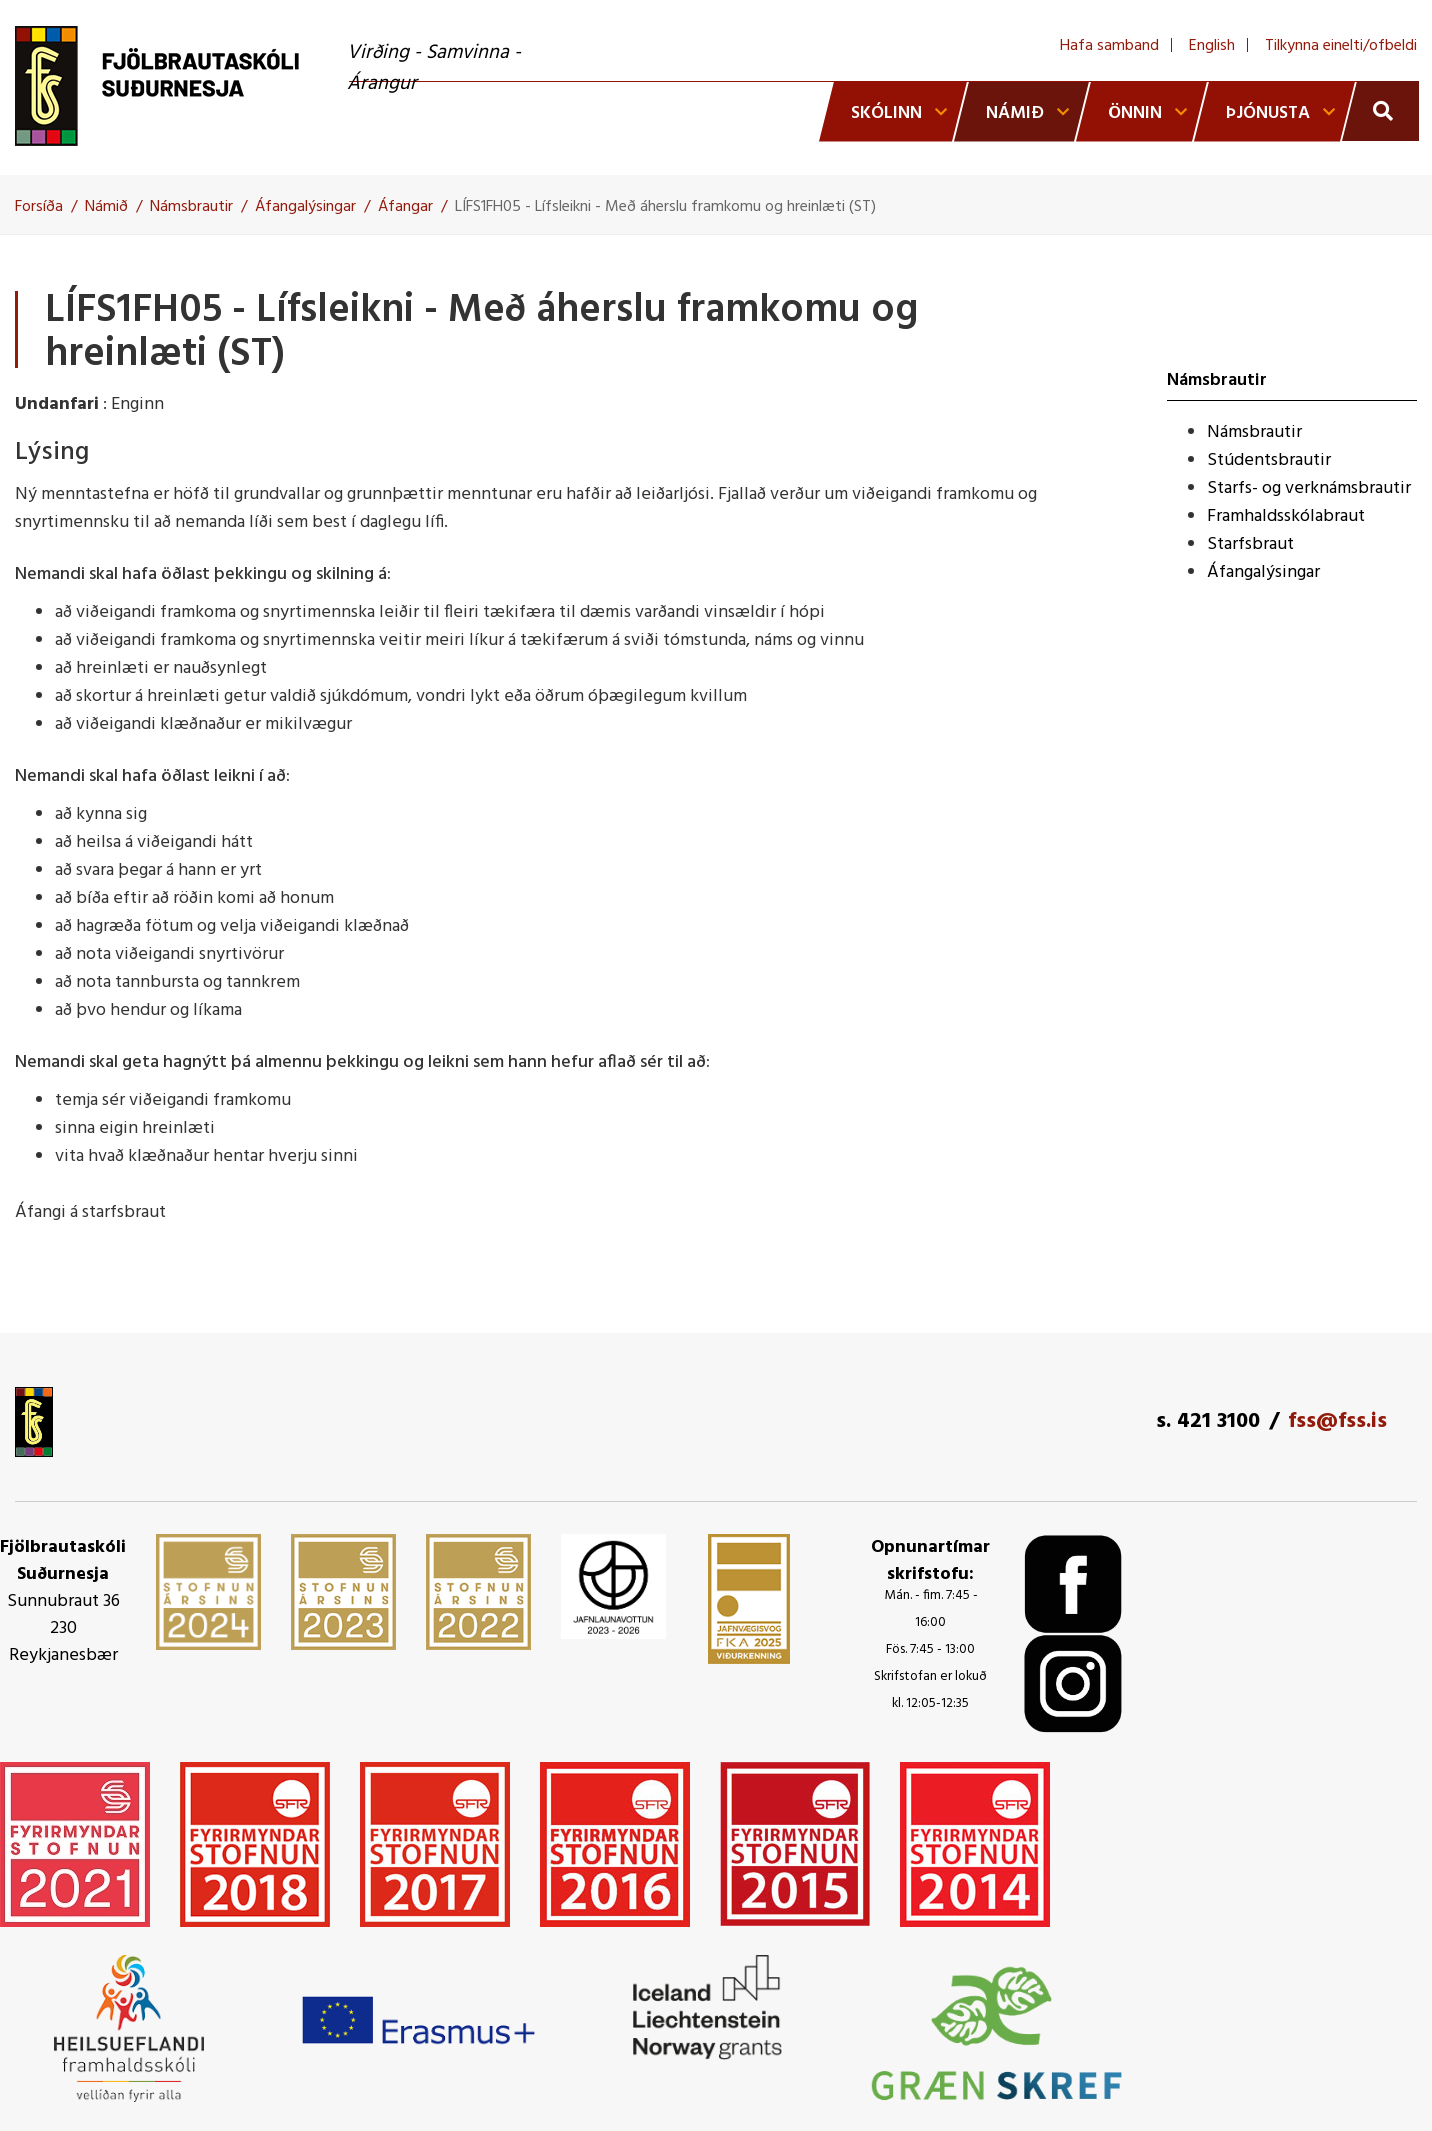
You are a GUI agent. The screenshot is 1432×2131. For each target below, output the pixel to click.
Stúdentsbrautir (1269, 460)
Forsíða (39, 207)
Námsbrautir (191, 207)
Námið (106, 207)
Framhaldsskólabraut (1286, 516)
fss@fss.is (1337, 1421)
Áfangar (405, 207)
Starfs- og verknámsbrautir (1309, 488)
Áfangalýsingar (305, 207)
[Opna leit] (1380, 111)
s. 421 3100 (1208, 1421)
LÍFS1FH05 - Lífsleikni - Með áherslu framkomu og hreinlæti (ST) (665, 207)
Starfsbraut (1250, 544)
